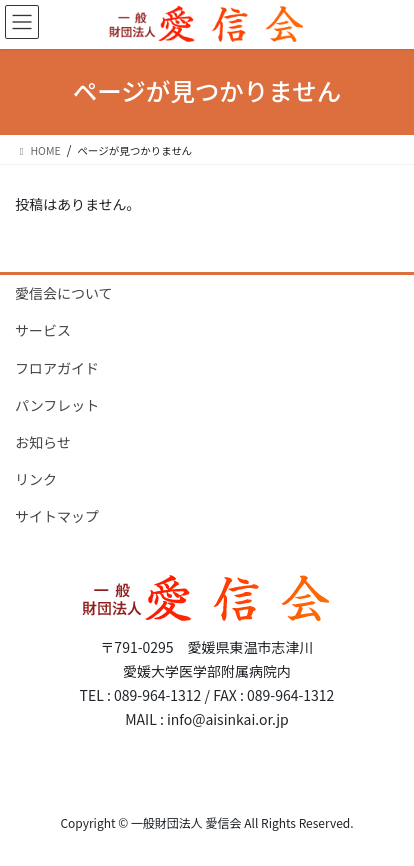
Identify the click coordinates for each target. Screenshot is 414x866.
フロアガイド (57, 368)
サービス (43, 330)
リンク (36, 479)
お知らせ (43, 442)
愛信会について (64, 293)
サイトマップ (57, 516)
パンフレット (57, 405)
